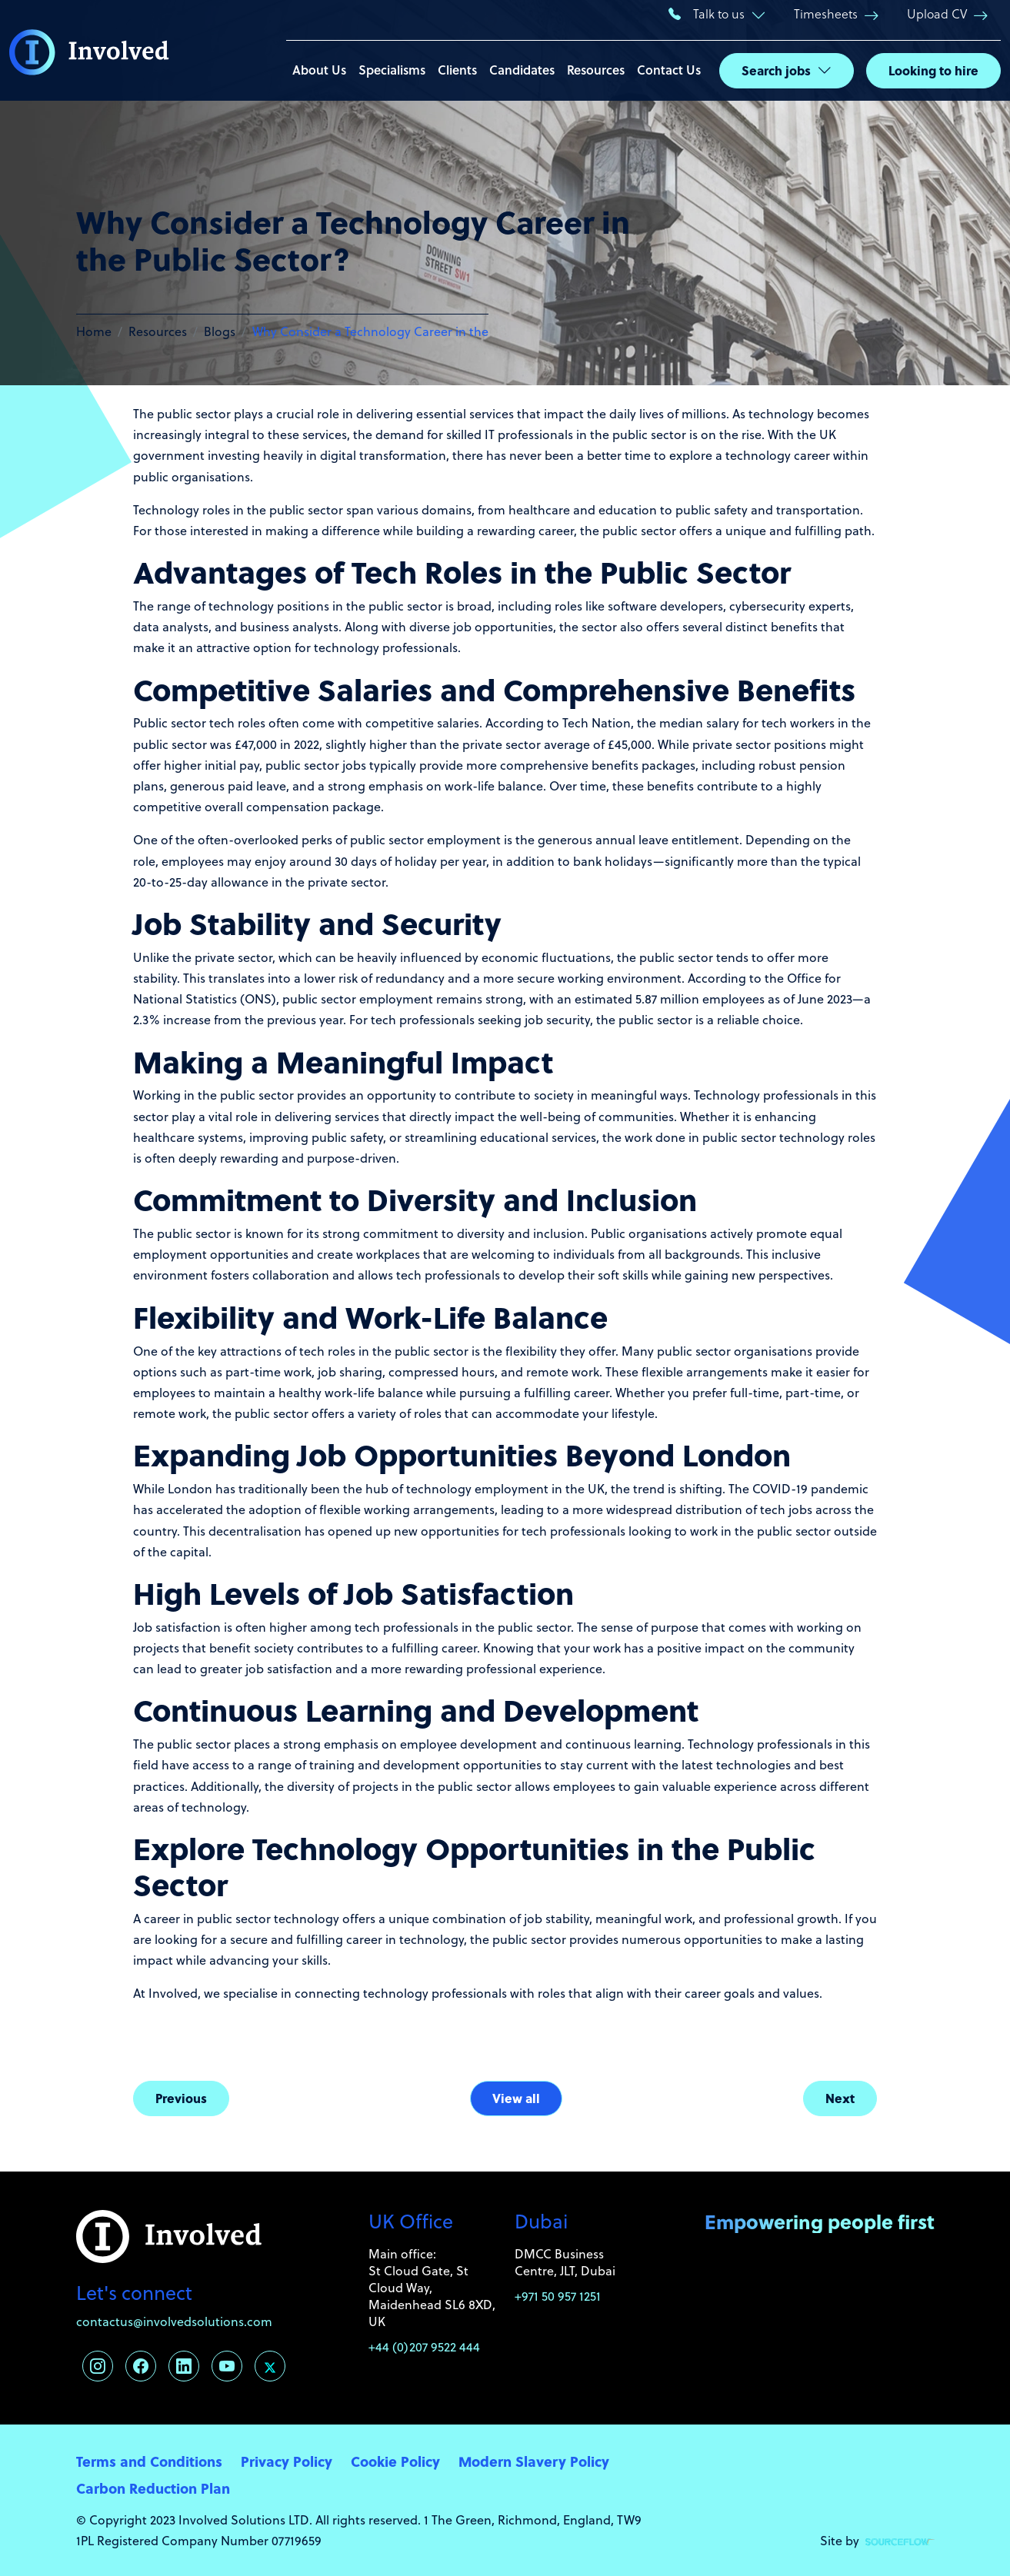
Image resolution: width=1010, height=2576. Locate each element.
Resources (596, 69)
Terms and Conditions (149, 2461)
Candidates (522, 69)
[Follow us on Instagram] (97, 2366)
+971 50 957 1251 (558, 2296)
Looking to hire (933, 70)
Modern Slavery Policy (533, 2461)
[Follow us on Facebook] (140, 2366)
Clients (457, 69)
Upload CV (937, 13)
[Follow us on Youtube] (227, 2366)
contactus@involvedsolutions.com (174, 2321)
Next (840, 2098)
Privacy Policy (286, 2461)
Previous (181, 2098)
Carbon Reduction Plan (153, 2488)
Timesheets (826, 13)
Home (94, 331)
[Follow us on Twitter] (270, 2366)
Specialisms (391, 69)
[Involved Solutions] (89, 50)
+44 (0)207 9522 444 (424, 2346)
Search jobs (776, 70)
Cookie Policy (395, 2461)
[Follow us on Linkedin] (183, 2366)
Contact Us (669, 69)
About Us (319, 69)
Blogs (219, 331)
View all (516, 2098)
